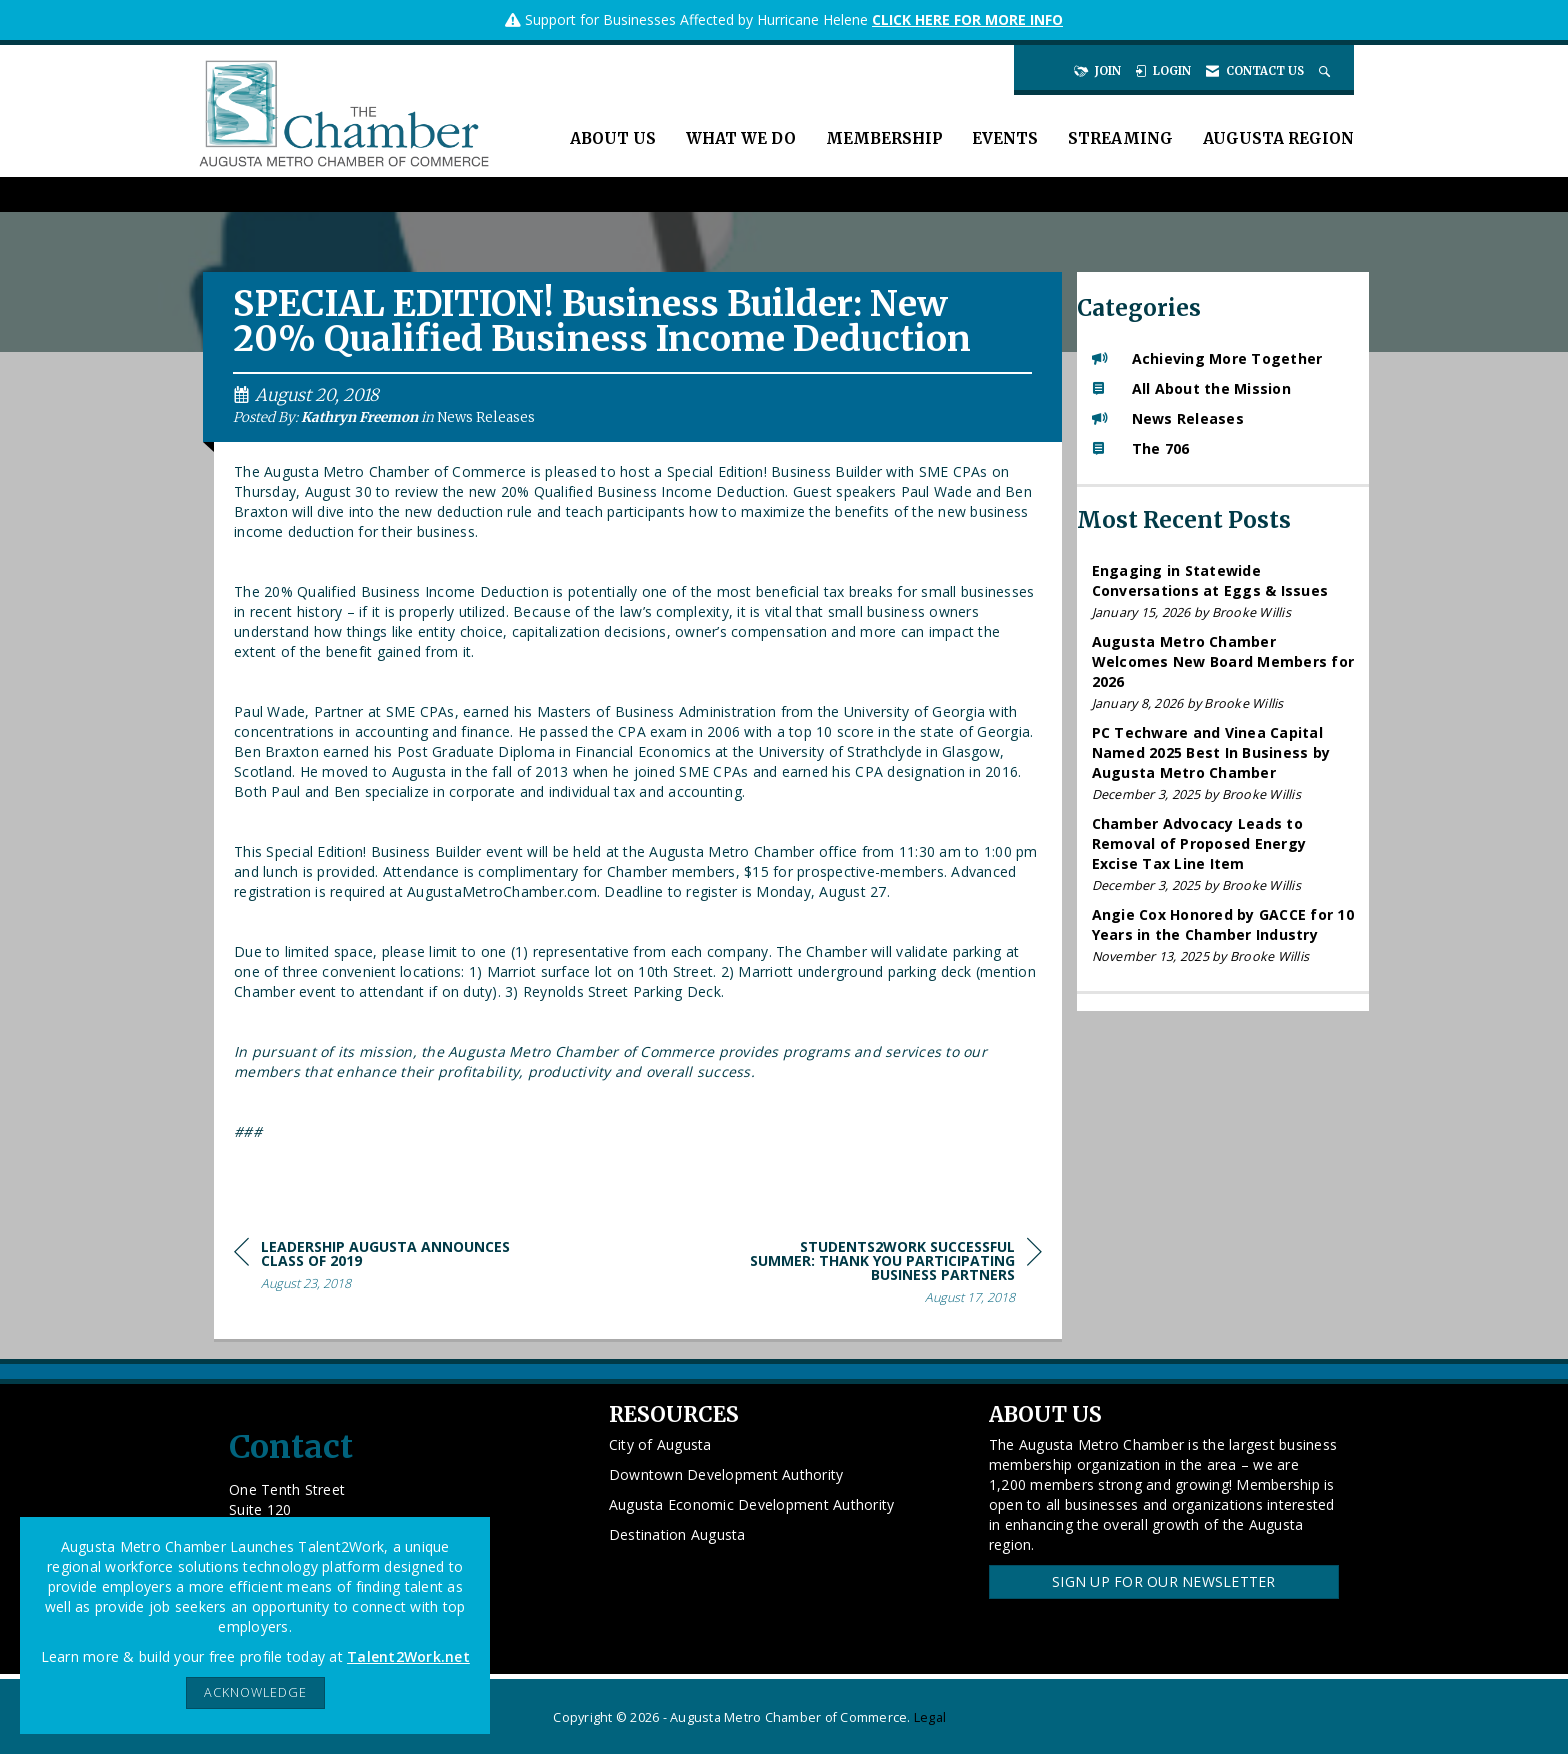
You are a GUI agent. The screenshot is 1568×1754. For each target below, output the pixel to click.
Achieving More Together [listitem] (1207, 358)
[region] (892, 1275)
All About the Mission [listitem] (1191, 388)
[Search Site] (1326, 71)
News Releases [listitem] (1168, 418)
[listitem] (1223, 591)
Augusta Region (1278, 138)
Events (1005, 138)
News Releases (486, 417)
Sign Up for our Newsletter (1164, 1581)
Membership (884, 138)
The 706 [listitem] (1141, 448)
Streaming (1120, 138)
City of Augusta (660, 1444)
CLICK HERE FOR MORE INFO (967, 19)
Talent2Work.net (408, 1656)
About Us (613, 138)
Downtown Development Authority (726, 1474)
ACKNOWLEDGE (255, 1692)
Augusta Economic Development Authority (752, 1504)
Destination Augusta (677, 1534)
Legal (930, 1717)
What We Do (741, 138)
